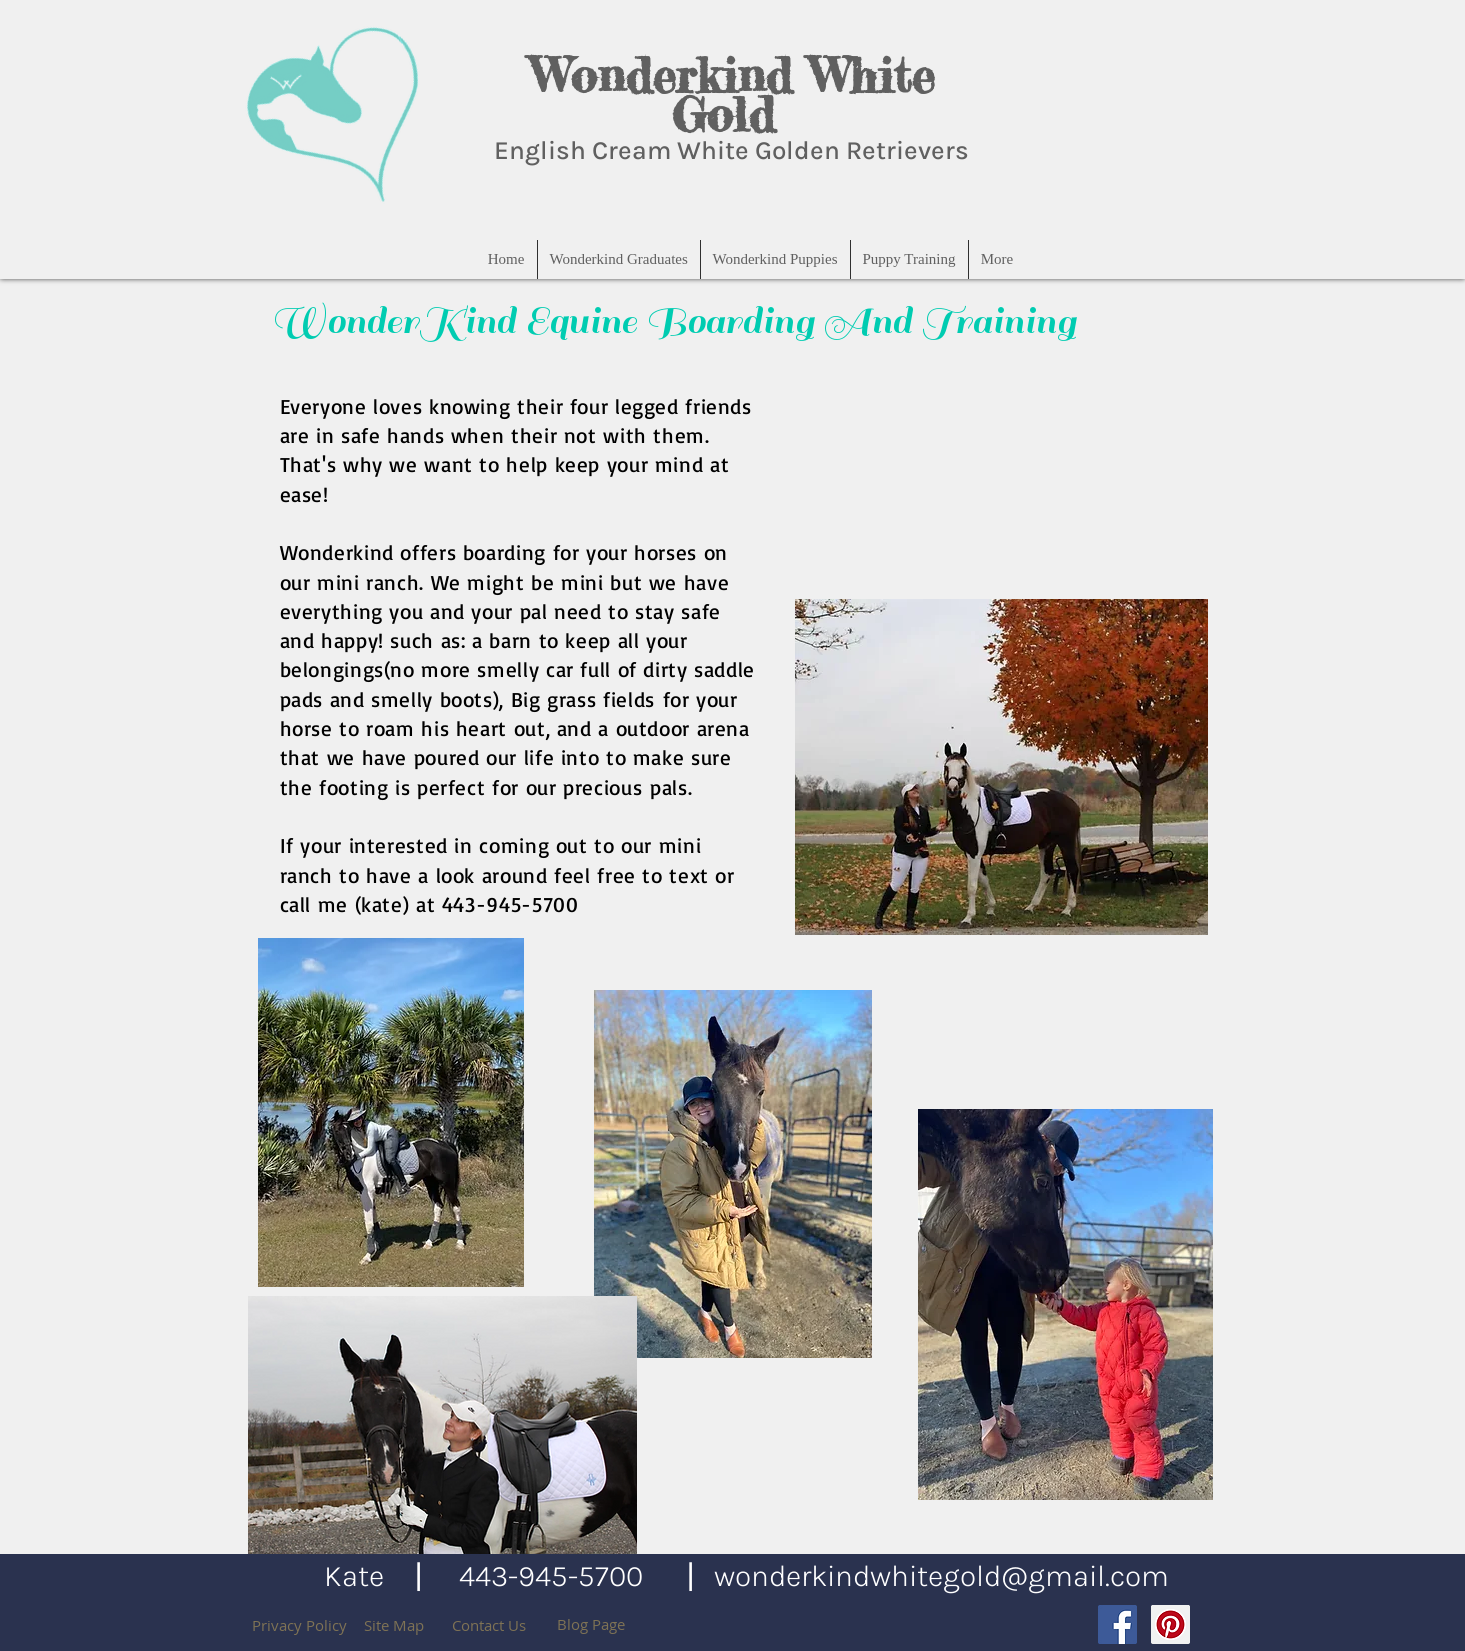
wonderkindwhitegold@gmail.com (941, 1576)
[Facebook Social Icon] (1117, 1624)
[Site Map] (394, 1625)
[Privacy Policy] (300, 1625)
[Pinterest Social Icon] (1170, 1624)
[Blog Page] (591, 1624)
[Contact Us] (489, 1625)
